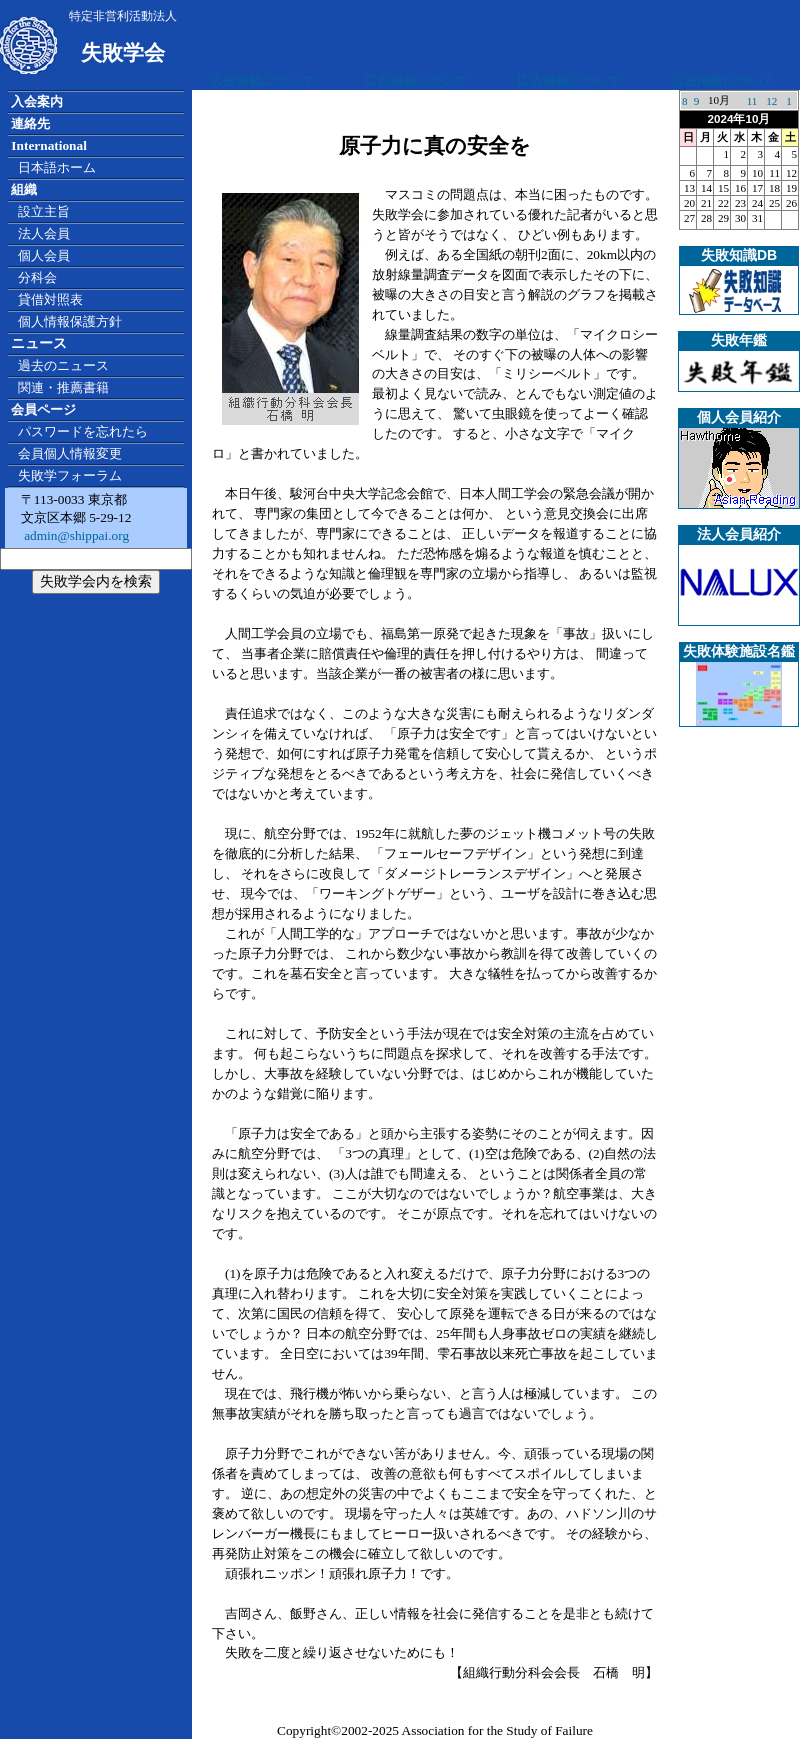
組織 (24, 189)
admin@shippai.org (75, 535)
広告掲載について (262, 80)
